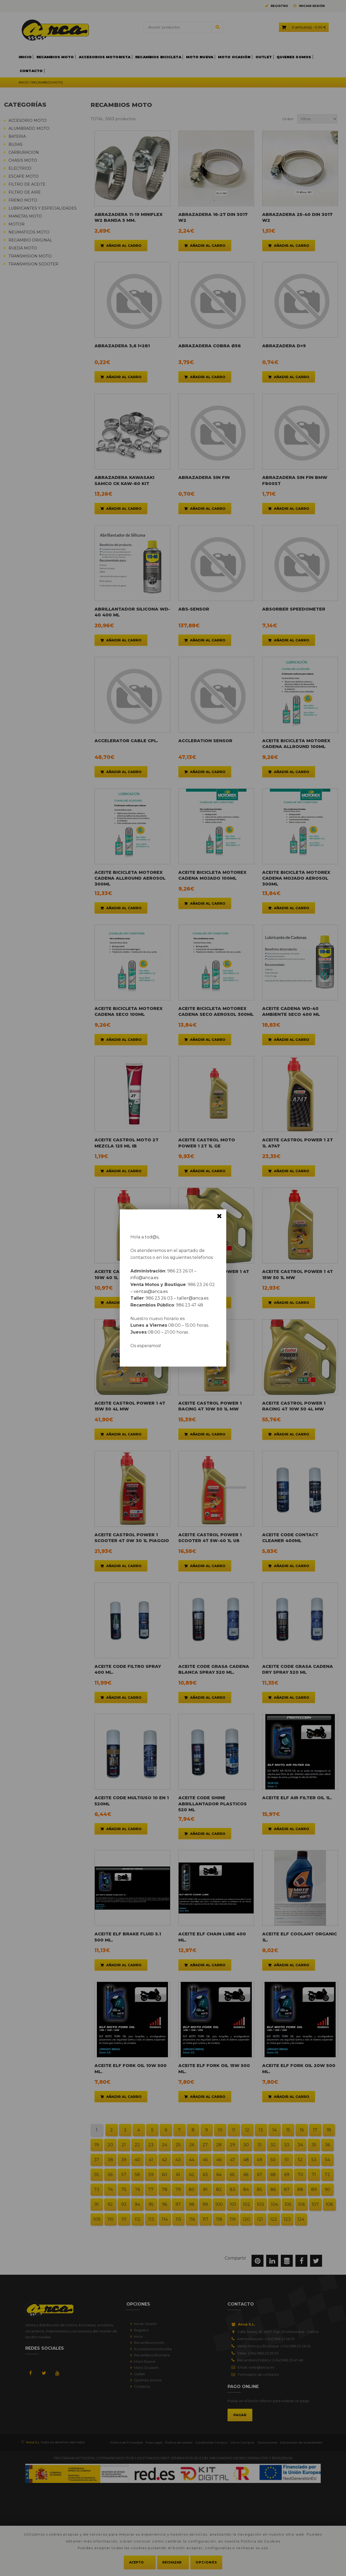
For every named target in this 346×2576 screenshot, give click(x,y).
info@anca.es (144, 1277)
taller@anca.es (192, 1298)
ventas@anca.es (151, 1291)
